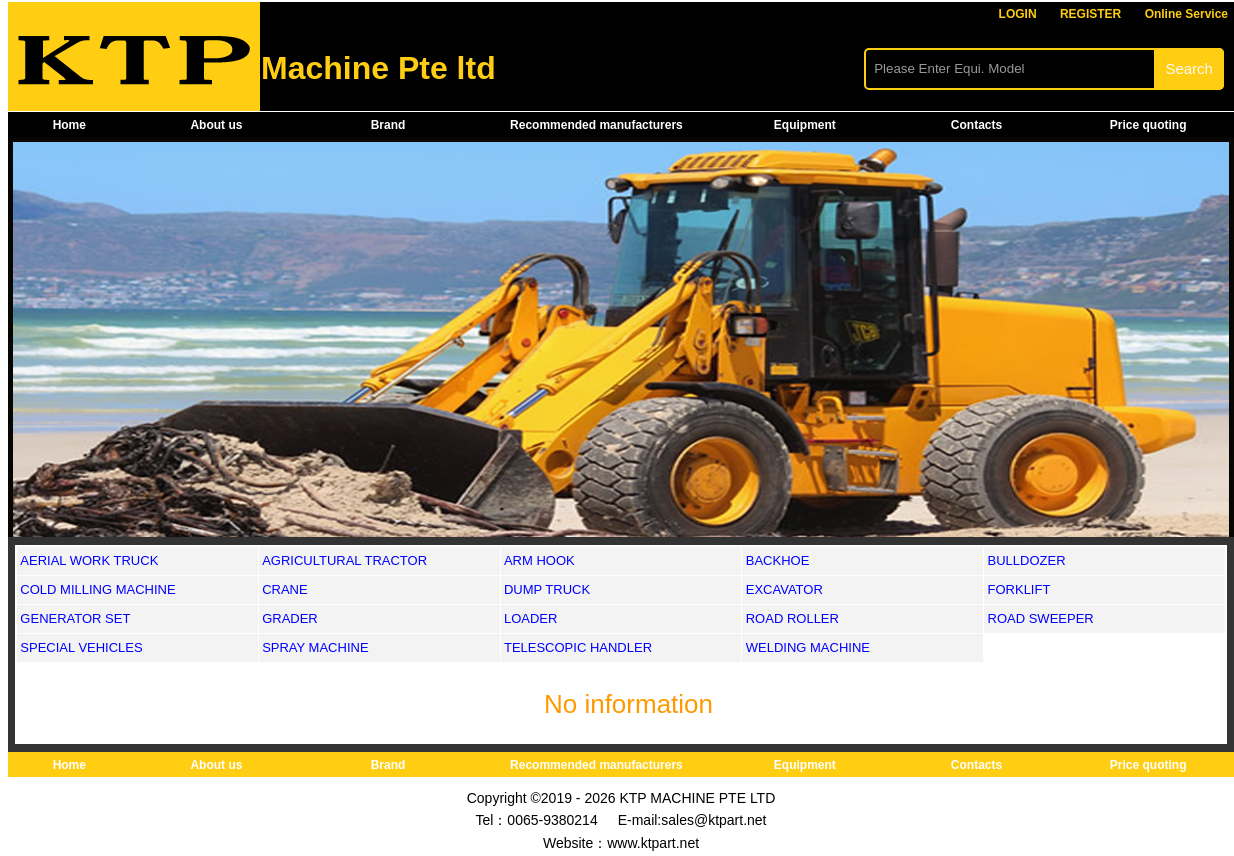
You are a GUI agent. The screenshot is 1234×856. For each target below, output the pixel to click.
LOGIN (1018, 14)
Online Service (1186, 14)
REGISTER (1090, 14)
